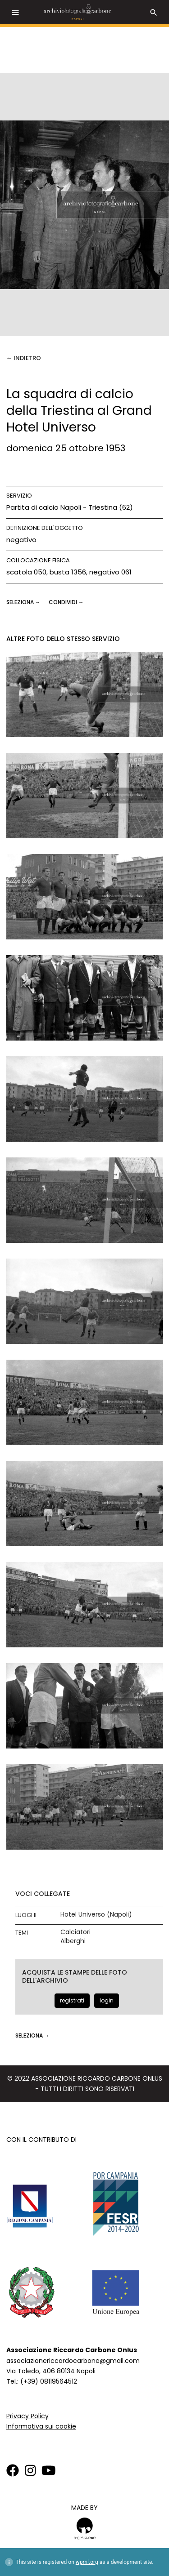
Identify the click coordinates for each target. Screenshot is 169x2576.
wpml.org (87, 2562)
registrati (72, 2000)
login (107, 2000)
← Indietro (23, 358)
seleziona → (24, 602)
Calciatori (75, 1932)
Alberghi (73, 1941)
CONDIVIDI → (66, 602)
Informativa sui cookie (41, 2426)
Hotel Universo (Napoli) (96, 1914)
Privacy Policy (27, 2415)
